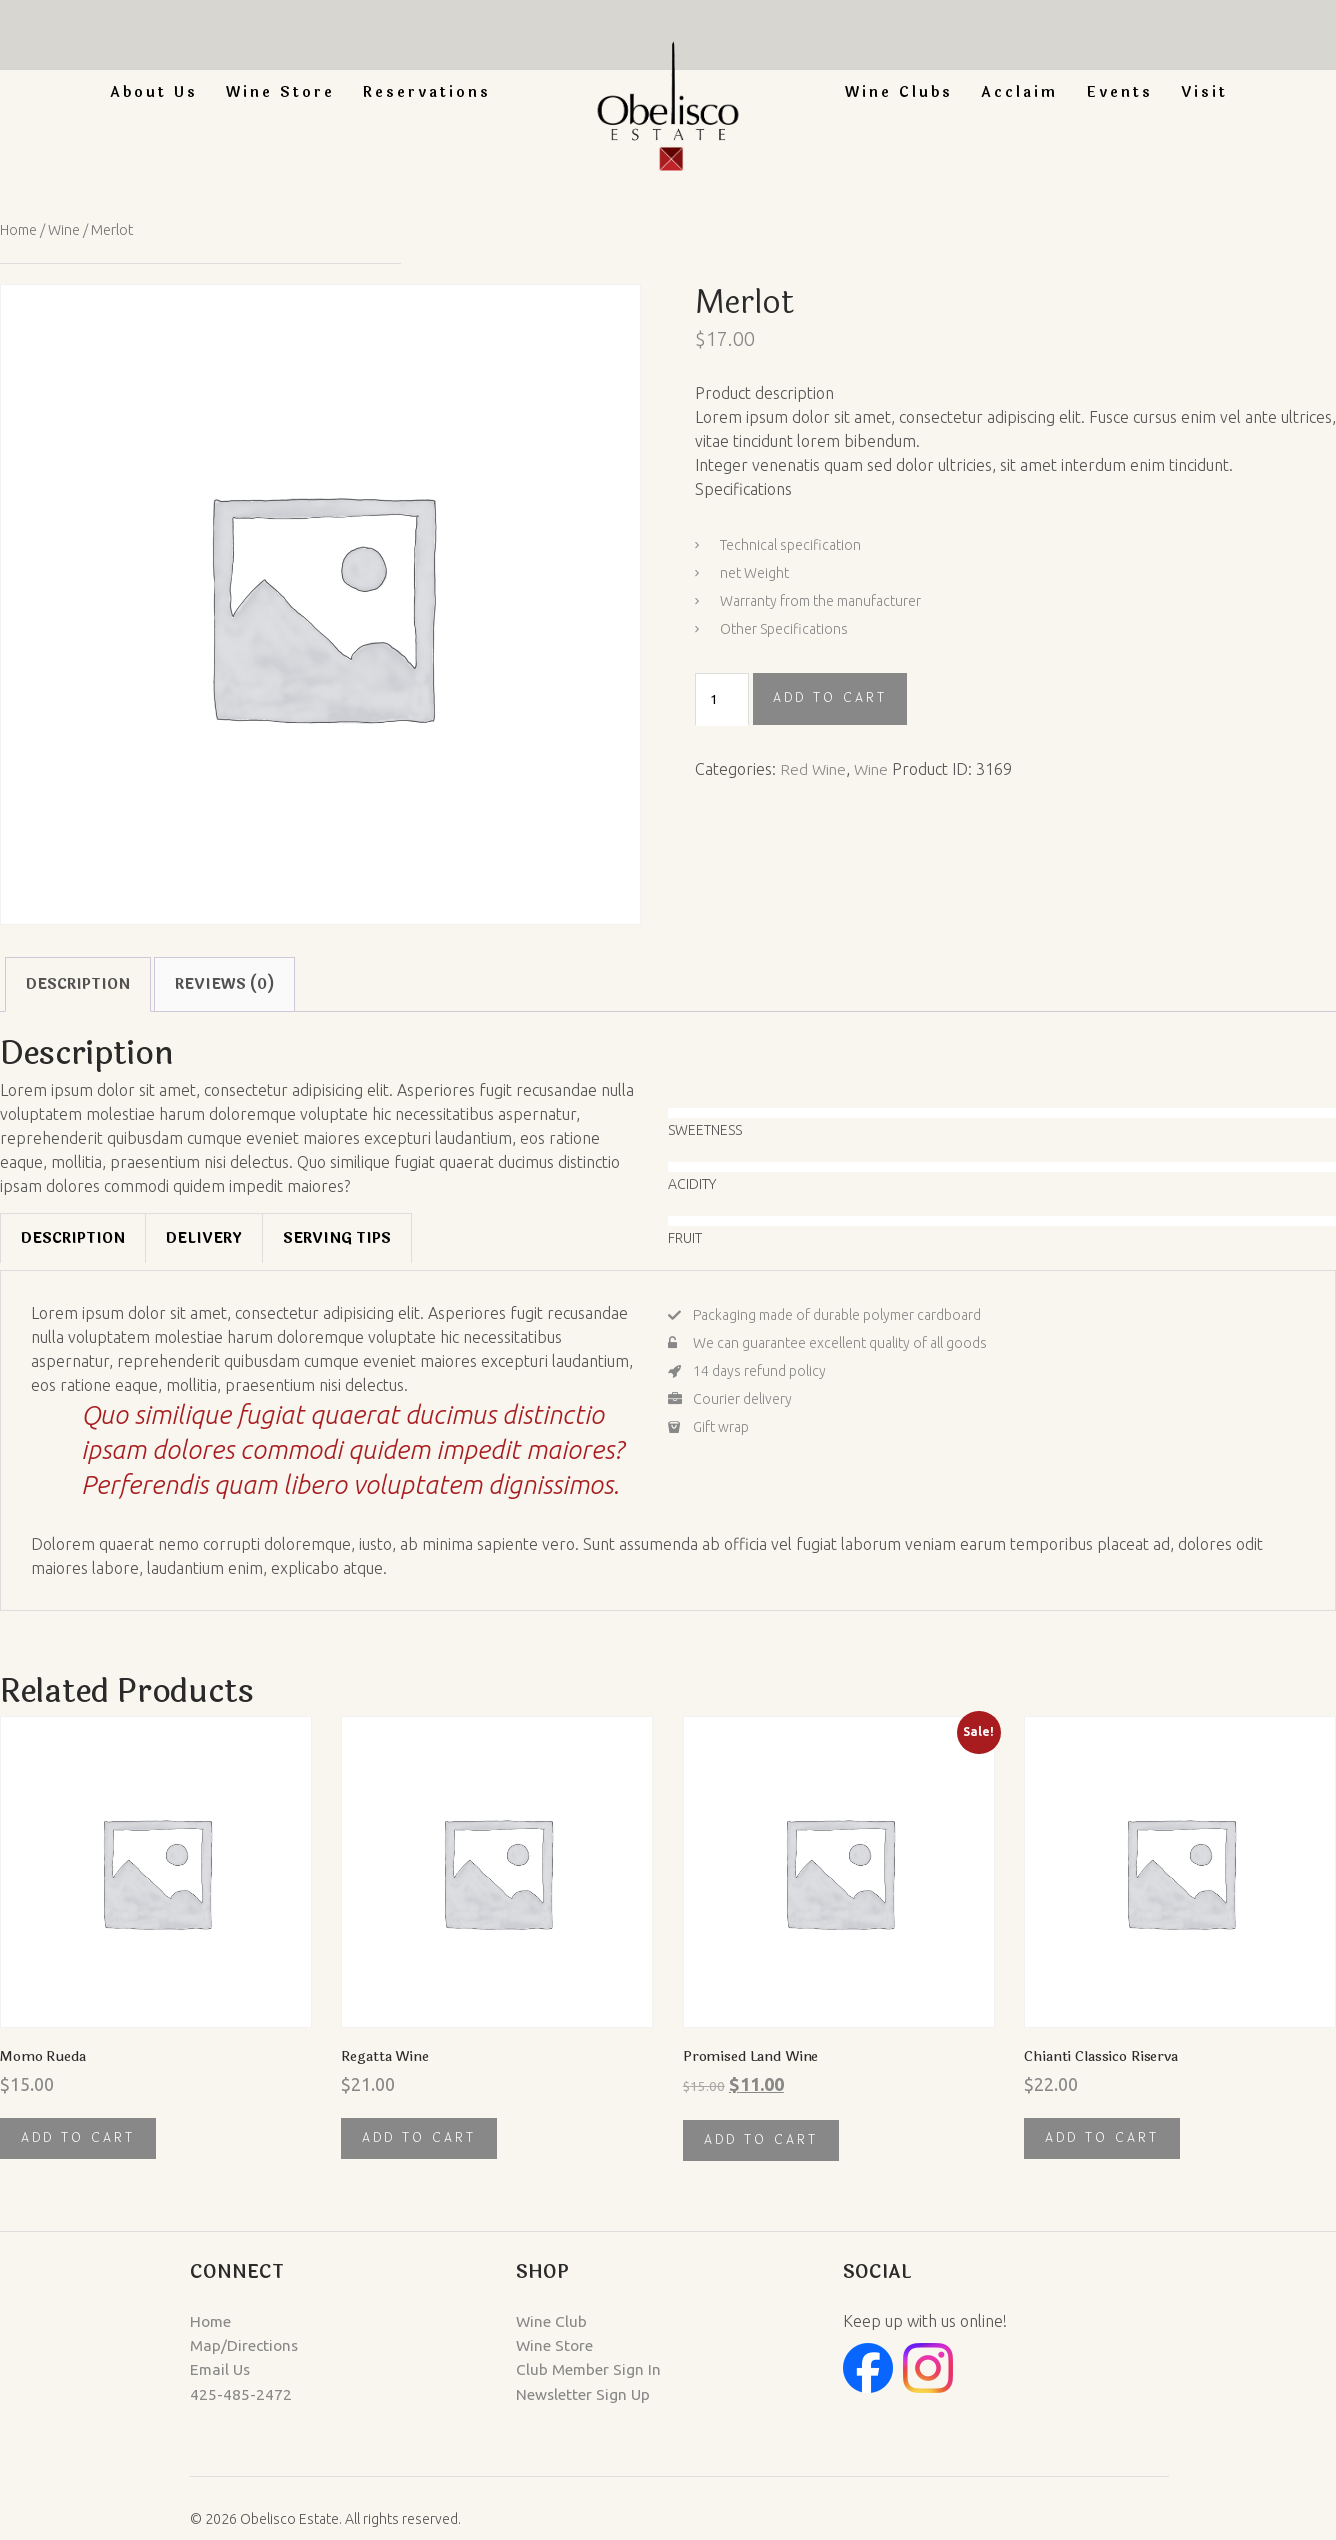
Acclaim (1019, 92)
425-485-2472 (99, 2394)
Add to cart (830, 698)
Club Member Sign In (544, 2370)
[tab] (73, 1238)
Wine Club (507, 2322)
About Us (154, 92)
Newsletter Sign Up (539, 2394)
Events (1119, 92)
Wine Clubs (899, 92)
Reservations (427, 92)
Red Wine (814, 768)
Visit (1204, 92)
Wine (67, 229)
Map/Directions (104, 2346)
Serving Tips (337, 1238)
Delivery (204, 1238)
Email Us (79, 2370)
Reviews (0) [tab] (224, 983)
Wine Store (280, 92)
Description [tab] (78, 983)
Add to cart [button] (78, 2139)
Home (20, 229)
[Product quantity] (722, 699)
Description (73, 1238)
